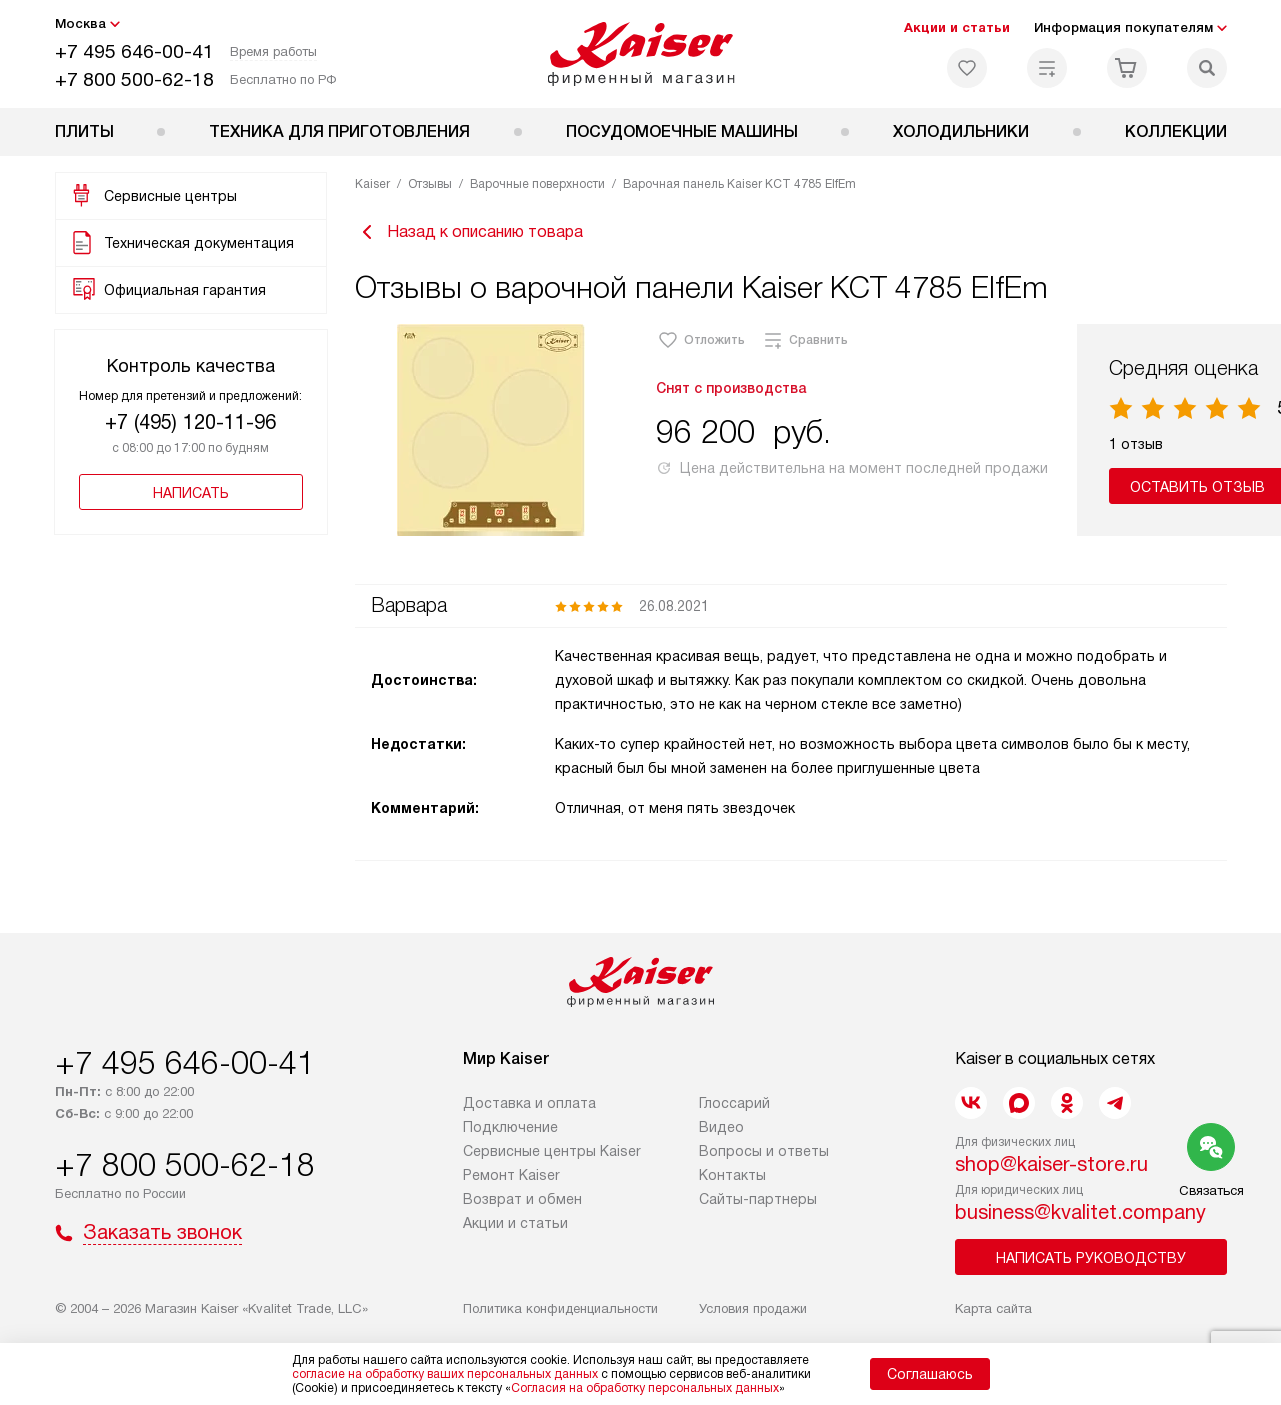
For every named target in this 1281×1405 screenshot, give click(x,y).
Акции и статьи (957, 27)
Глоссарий (734, 1103)
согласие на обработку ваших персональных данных (445, 1374)
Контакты (732, 1175)
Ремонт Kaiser (511, 1175)
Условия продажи (753, 1308)
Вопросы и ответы (764, 1151)
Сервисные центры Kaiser (552, 1151)
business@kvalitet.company (1080, 1212)
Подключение (510, 1127)
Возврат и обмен (522, 1199)
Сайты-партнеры (758, 1199)
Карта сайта (993, 1308)
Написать (191, 493)
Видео (721, 1127)
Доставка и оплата (529, 1103)
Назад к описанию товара (469, 232)
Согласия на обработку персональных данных (645, 1388)
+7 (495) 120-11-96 (190, 422)
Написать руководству (1091, 1258)
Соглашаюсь (930, 1374)
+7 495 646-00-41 (134, 51)
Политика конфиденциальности (560, 1308)
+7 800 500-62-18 (134, 79)
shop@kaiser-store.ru (1051, 1164)
